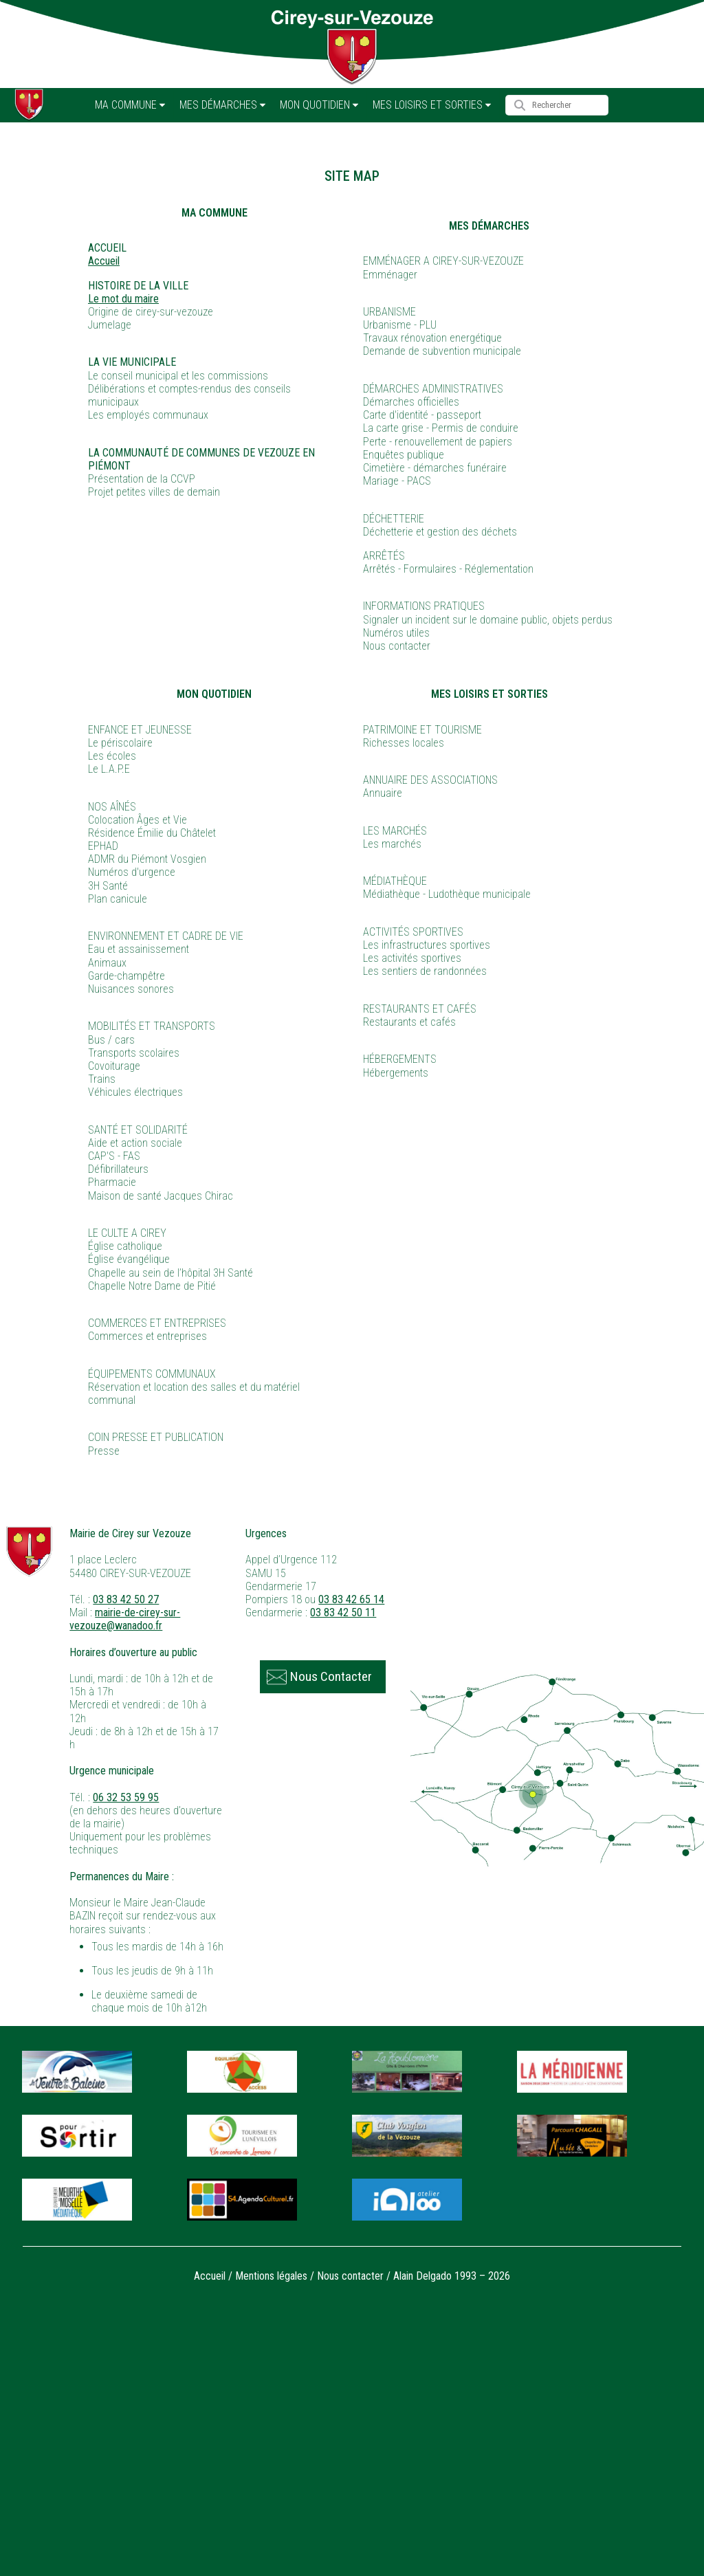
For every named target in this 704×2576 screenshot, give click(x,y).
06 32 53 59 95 (126, 1797)
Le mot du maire (123, 298)
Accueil (104, 260)
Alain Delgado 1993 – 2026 (451, 2275)
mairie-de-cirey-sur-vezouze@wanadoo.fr (124, 1619)
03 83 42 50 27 (126, 1599)
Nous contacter (350, 2275)
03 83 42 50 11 (343, 1612)
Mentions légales (271, 2275)
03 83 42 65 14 (351, 1599)
